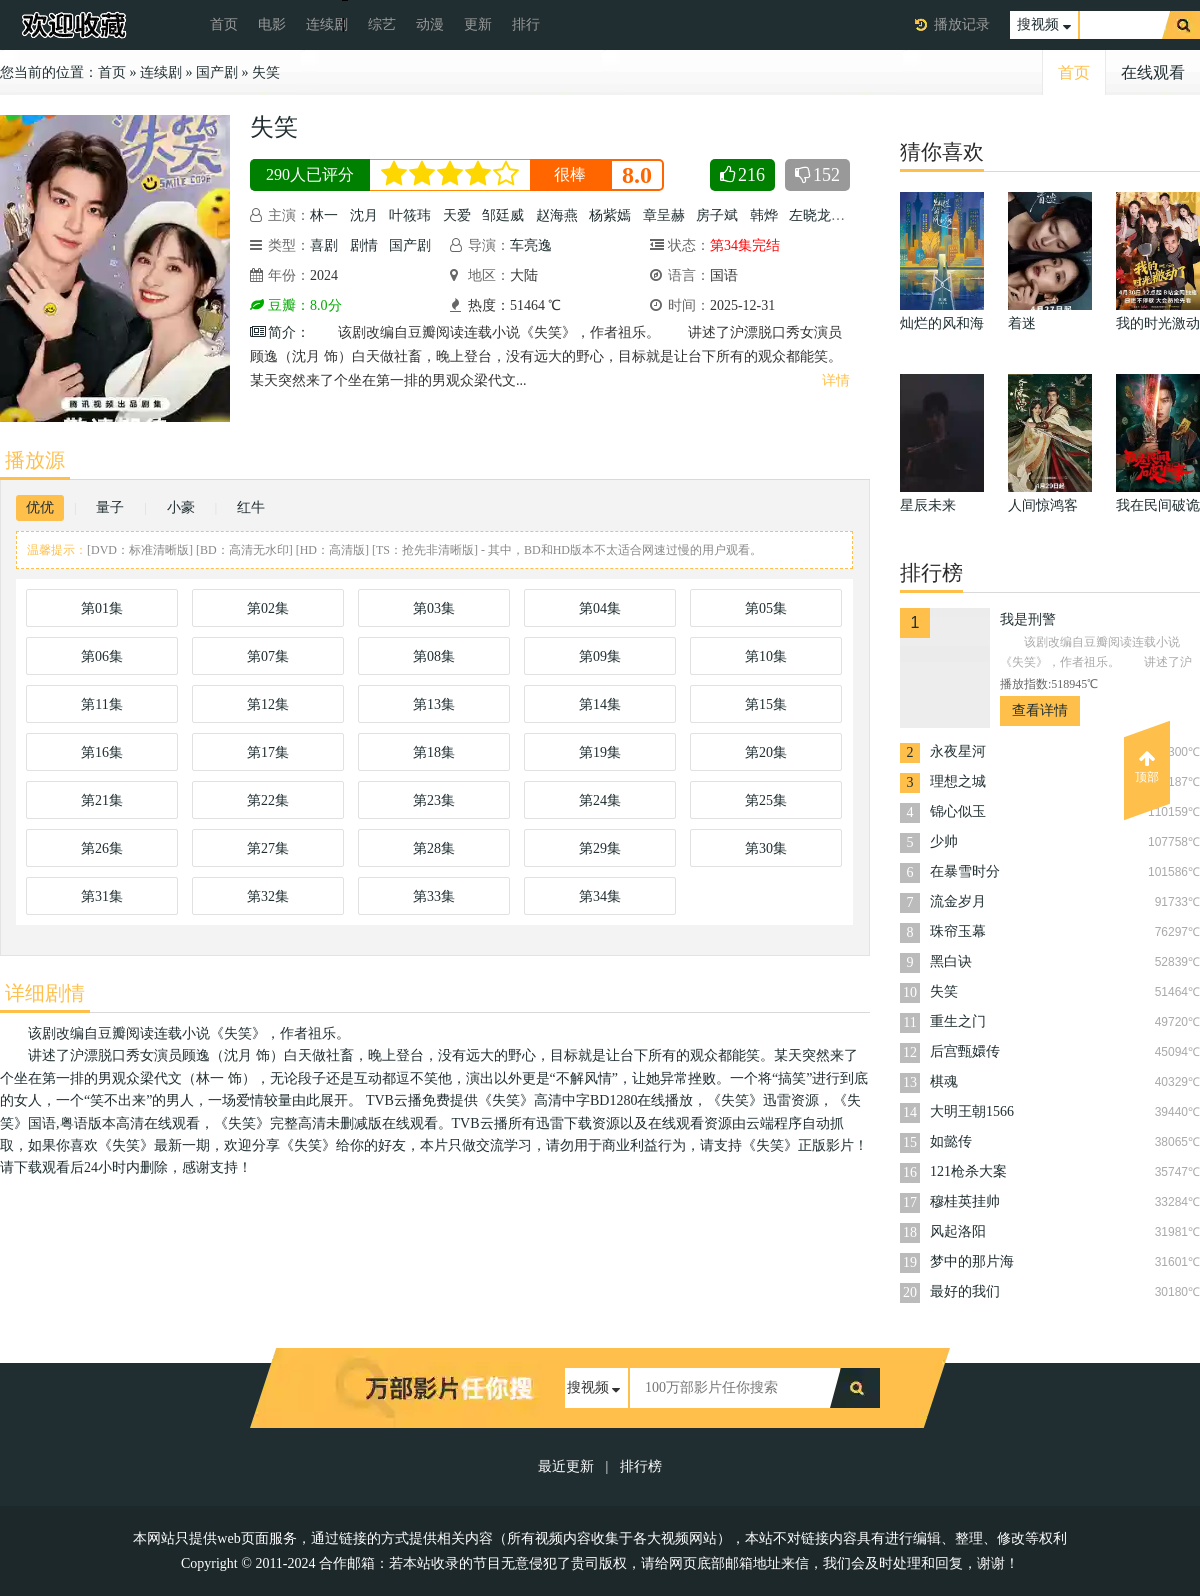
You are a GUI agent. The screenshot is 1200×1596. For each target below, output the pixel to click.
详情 (836, 380)
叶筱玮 (410, 215)
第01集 (102, 608)
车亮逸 (531, 245)
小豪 (181, 507)
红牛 (251, 507)
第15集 (766, 704)
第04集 (600, 608)
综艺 (382, 24)
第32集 (268, 896)
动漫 (430, 24)
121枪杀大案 (968, 1171)
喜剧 (324, 245)
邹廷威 (503, 215)
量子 (110, 507)
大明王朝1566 (972, 1111)
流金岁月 (958, 901)
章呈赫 (664, 215)
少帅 (944, 841)
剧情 (364, 245)
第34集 (600, 896)
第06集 (102, 656)
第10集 (766, 656)
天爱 (457, 215)
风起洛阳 (958, 1231)
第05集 (766, 608)
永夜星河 (958, 751)
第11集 (101, 704)
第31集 (102, 896)
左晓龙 (810, 215)
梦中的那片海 (972, 1261)
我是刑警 (1028, 619)
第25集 (766, 800)
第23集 (434, 800)
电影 (272, 24)
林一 (324, 215)
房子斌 (717, 215)
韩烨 (764, 215)
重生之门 (958, 1021)
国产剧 (217, 72)
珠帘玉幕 (958, 931)
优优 (40, 507)
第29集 (600, 848)
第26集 (102, 848)
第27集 (268, 848)
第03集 (434, 608)
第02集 (268, 608)
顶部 (1147, 767)
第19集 (600, 752)
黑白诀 (951, 961)
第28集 (434, 848)
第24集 (600, 800)
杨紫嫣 (610, 215)
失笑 (266, 72)
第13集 (434, 704)
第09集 (600, 656)
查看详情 (1040, 710)
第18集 (434, 752)
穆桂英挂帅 (965, 1201)
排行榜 (641, 1466)
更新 (478, 24)
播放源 (35, 460)
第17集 (268, 752)
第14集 (600, 704)
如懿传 (951, 1141)
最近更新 (566, 1466)
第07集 (268, 656)
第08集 (434, 656)
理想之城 (958, 781)
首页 (224, 24)
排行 (526, 24)
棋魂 (944, 1081)
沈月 (364, 215)
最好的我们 (965, 1291)
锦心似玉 (958, 811)
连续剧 (327, 24)
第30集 (766, 848)
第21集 (102, 800)
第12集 (268, 704)
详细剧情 (45, 993)
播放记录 (962, 24)
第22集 (268, 800)
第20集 (766, 752)
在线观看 (1153, 72)
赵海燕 (557, 215)
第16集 (102, 752)
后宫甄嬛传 (965, 1051)
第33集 (434, 896)
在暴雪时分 (965, 871)
